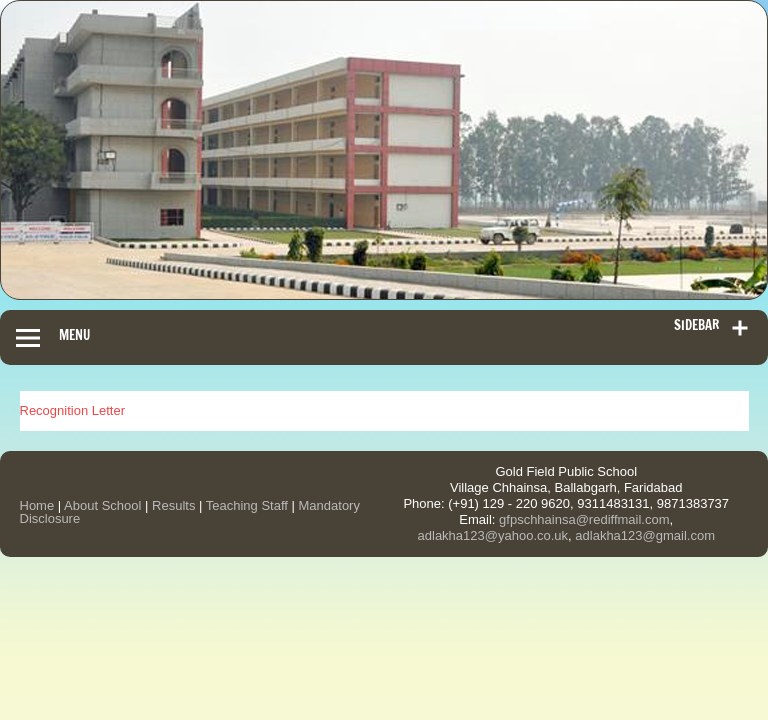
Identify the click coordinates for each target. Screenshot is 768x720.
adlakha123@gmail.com (645, 535)
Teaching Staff (247, 505)
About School (102, 505)
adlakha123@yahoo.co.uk (493, 535)
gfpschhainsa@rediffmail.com (584, 519)
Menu (74, 335)
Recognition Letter (73, 410)
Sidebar (696, 325)
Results (173, 505)
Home (37, 505)
